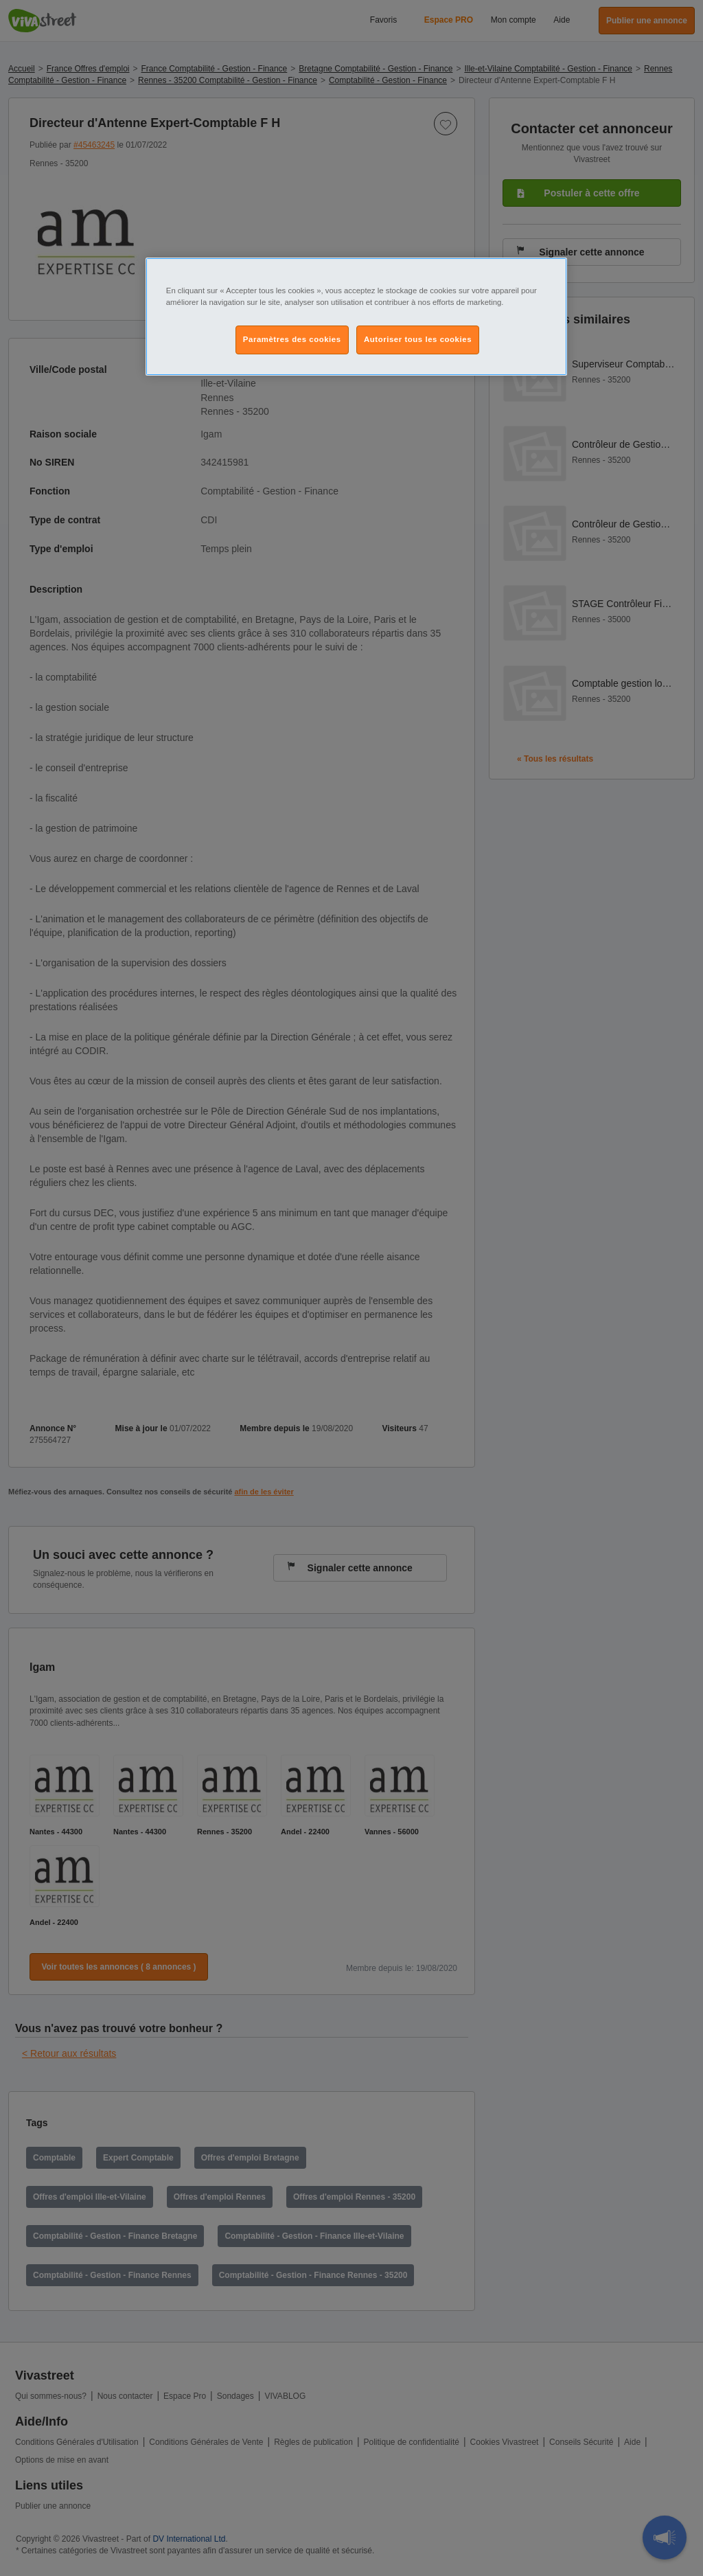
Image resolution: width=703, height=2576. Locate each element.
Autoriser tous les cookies (418, 339)
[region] (356, 317)
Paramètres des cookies (292, 339)
